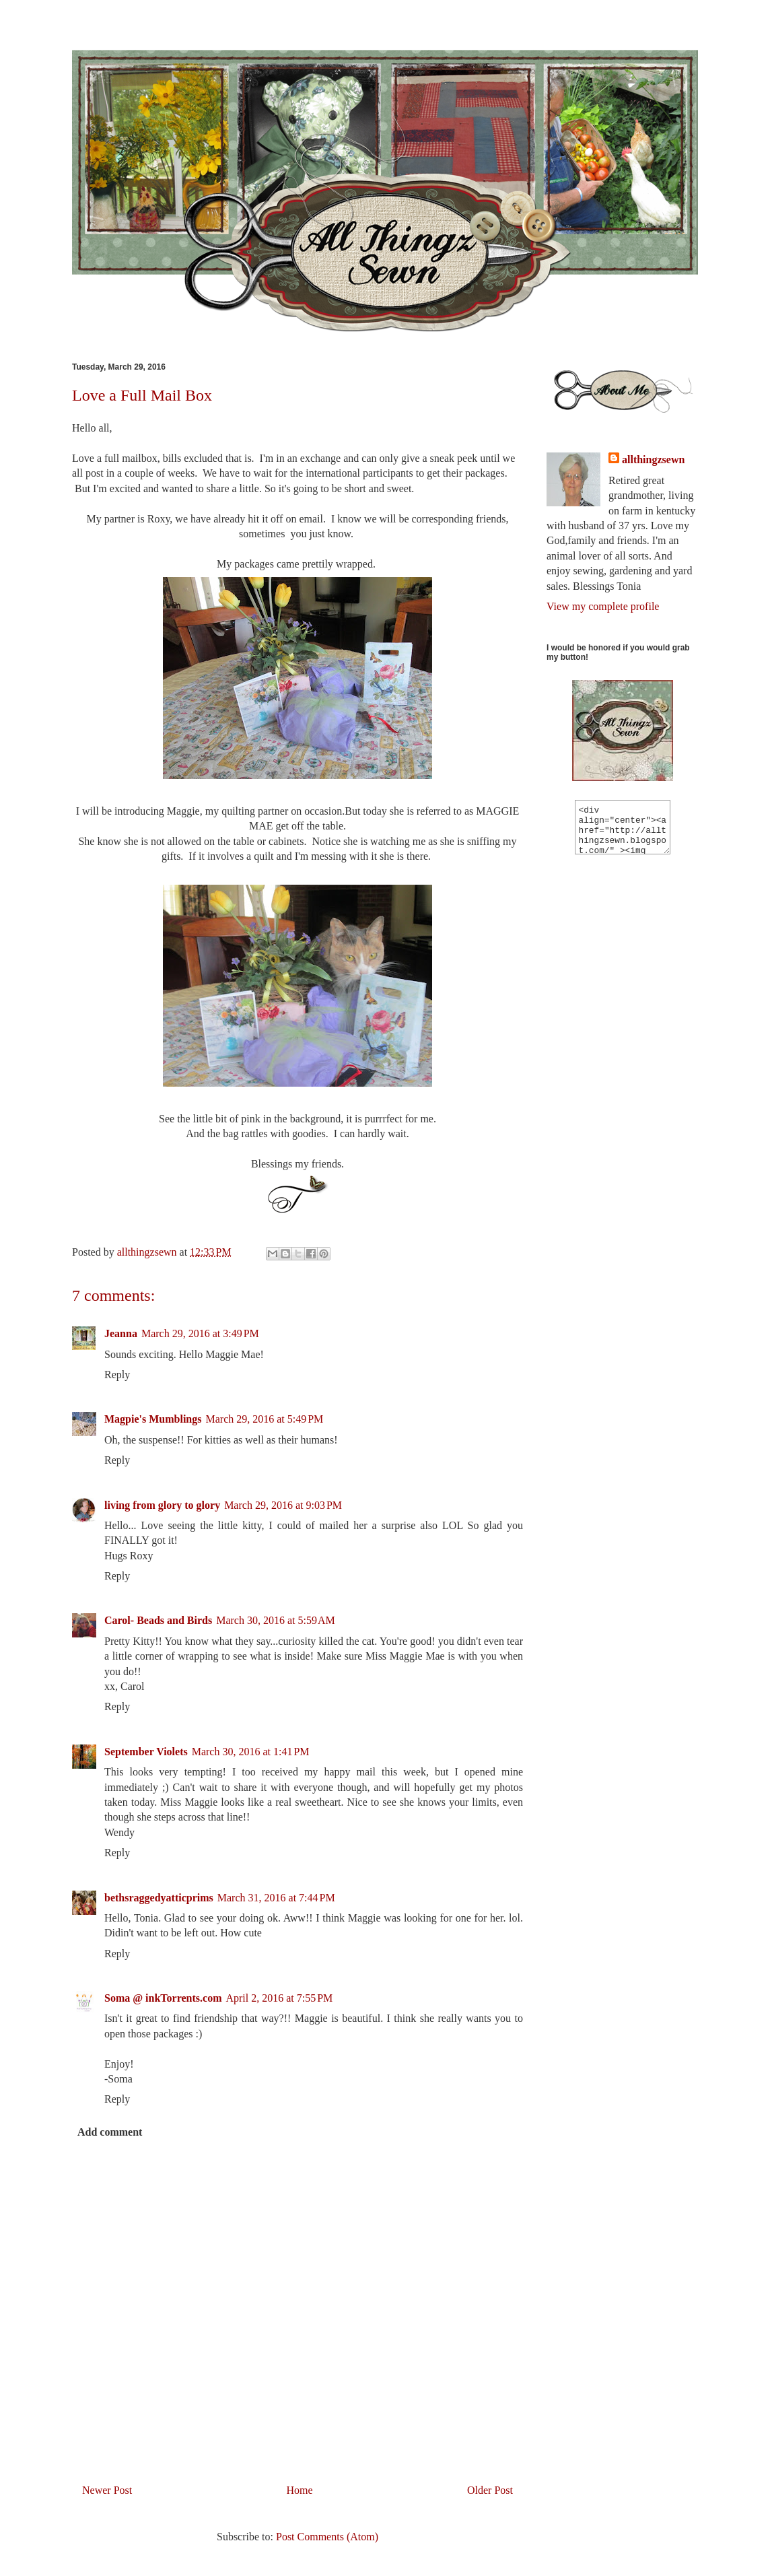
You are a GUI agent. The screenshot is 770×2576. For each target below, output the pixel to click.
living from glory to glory (162, 1505)
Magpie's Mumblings (152, 1419)
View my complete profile (603, 606)
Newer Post (107, 2490)
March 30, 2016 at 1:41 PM (251, 1751)
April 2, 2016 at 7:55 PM (278, 1998)
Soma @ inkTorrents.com (162, 1998)
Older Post (490, 2490)
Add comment (109, 2132)
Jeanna (120, 1333)
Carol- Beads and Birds (158, 1620)
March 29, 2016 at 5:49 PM (264, 1419)
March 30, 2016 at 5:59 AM (275, 1620)
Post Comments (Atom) (327, 2536)
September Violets (146, 1751)
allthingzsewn (653, 459)
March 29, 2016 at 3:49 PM (200, 1333)
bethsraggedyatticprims (158, 1897)
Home (300, 2490)
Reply (117, 1374)
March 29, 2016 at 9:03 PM (283, 1505)
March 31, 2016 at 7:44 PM (276, 1897)
